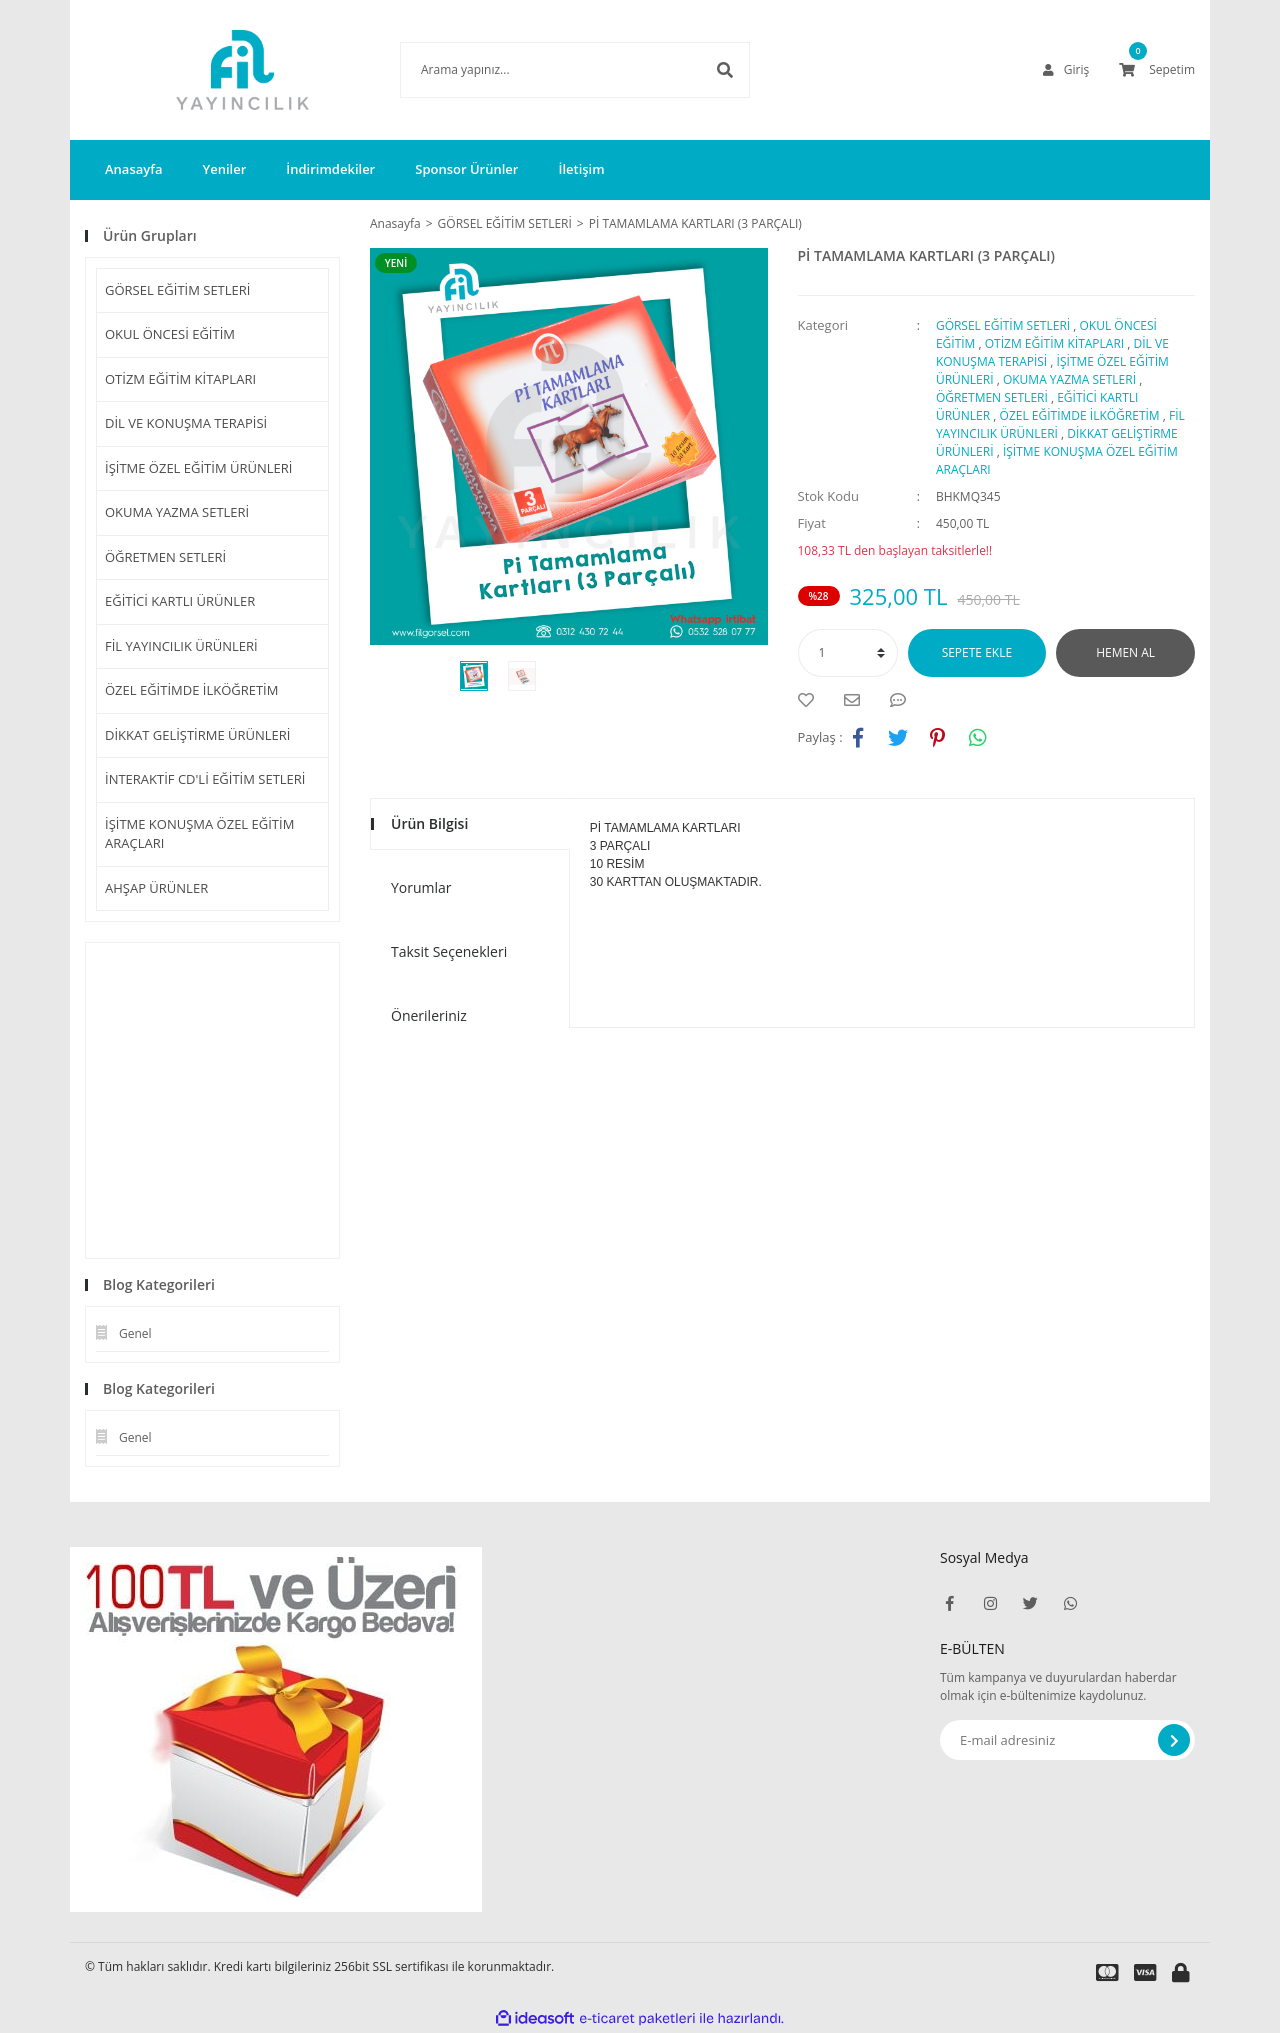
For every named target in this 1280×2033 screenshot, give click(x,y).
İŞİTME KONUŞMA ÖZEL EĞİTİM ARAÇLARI (199, 834)
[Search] (545, 70)
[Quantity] (848, 653)
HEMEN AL (1125, 652)
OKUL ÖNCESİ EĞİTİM (170, 334)
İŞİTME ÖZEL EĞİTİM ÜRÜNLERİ (198, 468)
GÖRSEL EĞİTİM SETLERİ (177, 290)
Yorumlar (421, 887)
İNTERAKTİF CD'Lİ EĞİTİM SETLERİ (205, 779)
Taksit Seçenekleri (449, 951)
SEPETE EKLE (977, 652)
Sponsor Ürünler (466, 169)
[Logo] (213, 70)
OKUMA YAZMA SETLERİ (177, 512)
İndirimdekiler (330, 169)
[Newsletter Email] (1067, 1740)
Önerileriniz (429, 1015)
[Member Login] (1066, 70)
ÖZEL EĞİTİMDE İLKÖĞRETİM (191, 690)
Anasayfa (133, 169)
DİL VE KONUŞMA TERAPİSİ (186, 423)
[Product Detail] (401, 263)
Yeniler (224, 169)
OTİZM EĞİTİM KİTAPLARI (180, 379)
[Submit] (1174, 1740)
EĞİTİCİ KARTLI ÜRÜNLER (180, 601)
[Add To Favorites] (811, 700)
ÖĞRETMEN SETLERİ (165, 557)
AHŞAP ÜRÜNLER (156, 888)
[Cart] (1157, 70)
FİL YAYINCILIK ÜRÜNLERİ (181, 646)
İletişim (581, 169)
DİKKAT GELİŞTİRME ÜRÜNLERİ (198, 735)
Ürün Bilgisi (429, 823)
